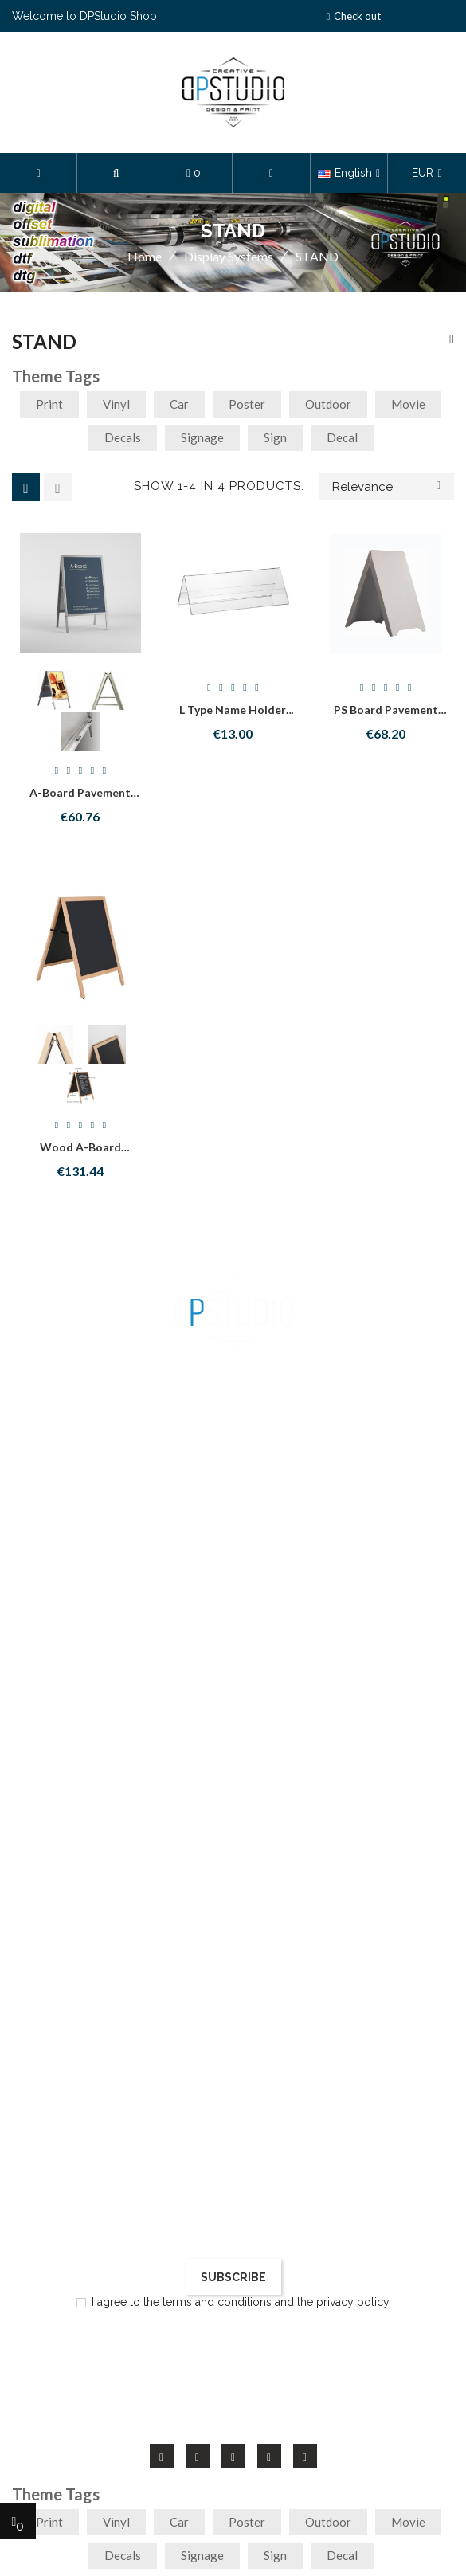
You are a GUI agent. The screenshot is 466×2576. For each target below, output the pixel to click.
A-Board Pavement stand (80, 800)
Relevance (386, 485)
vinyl (116, 404)
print (49, 404)
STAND (44, 341)
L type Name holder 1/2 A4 (232, 717)
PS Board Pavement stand (386, 717)
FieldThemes (228, 2425)
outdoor (328, 404)
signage (202, 437)
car (179, 404)
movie (408, 404)
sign (275, 437)
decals (122, 437)
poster (247, 404)
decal (342, 437)
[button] (116, 173)
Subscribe (233, 2277)
